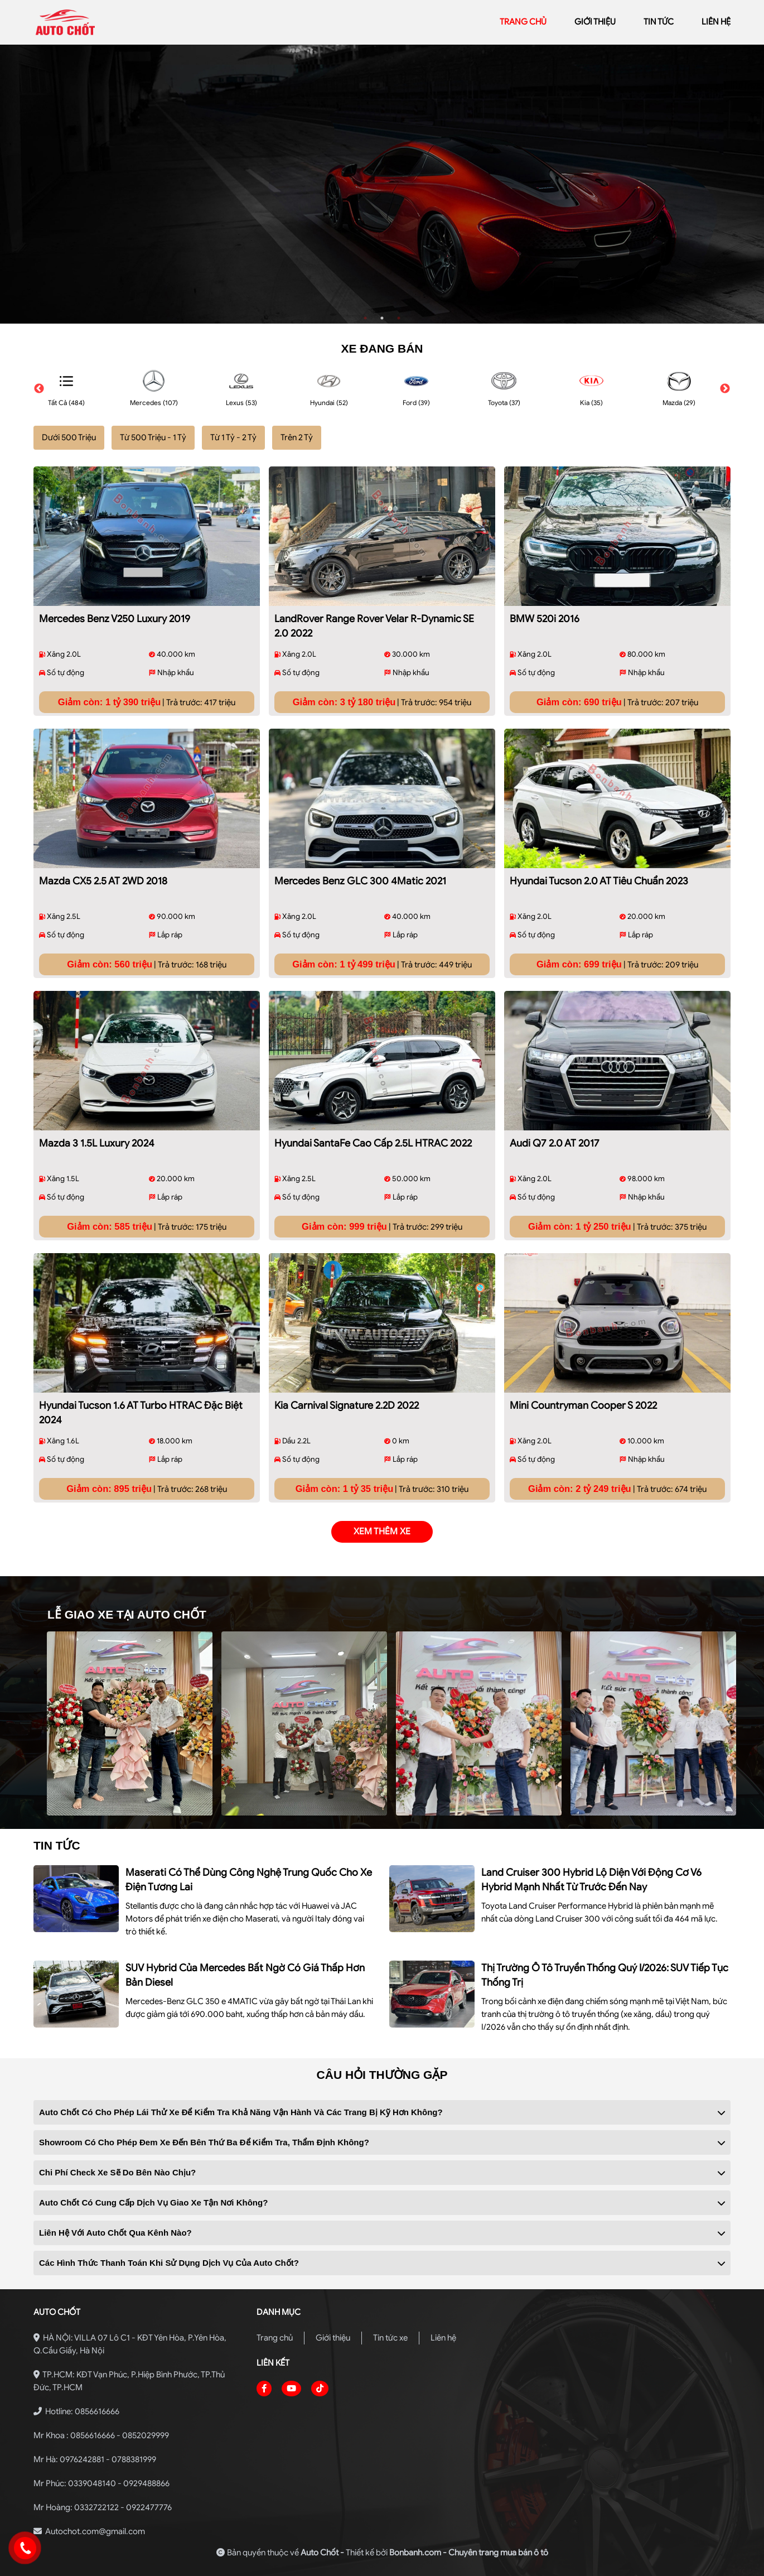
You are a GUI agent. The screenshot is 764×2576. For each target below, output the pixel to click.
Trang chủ (275, 2338)
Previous (39, 388)
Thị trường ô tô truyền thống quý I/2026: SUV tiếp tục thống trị (604, 1975)
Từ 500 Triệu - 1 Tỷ (153, 437)
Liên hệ (443, 2338)
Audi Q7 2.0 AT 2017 (554, 1143)
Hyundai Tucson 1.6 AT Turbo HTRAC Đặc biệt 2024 (141, 1412)
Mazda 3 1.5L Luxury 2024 (96, 1143)
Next (725, 388)
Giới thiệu (333, 2338)
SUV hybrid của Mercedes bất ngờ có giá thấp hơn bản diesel (245, 1975)
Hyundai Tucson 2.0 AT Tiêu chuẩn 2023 (599, 881)
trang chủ (523, 22)
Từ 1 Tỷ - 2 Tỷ (233, 437)
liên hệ (716, 22)
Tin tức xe (390, 2338)
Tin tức (659, 22)
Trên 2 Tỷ (297, 437)
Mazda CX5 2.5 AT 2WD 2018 (103, 881)
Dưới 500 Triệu (69, 437)
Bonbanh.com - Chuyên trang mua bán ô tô (468, 2553)
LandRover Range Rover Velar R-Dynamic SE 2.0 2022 (374, 626)
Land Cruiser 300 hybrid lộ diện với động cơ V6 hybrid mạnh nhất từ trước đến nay (591, 1879)
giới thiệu (595, 22)
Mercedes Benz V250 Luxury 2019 (114, 619)
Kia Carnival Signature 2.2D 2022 (346, 1405)
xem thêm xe (382, 1531)
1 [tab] (365, 318)
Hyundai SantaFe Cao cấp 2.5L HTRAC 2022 (373, 1143)
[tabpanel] (382, 184)
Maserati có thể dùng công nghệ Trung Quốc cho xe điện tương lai (248, 1879)
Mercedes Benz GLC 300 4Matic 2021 (360, 881)
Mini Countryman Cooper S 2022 (583, 1405)
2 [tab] (382, 318)
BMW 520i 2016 (544, 619)
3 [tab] (398, 318)
